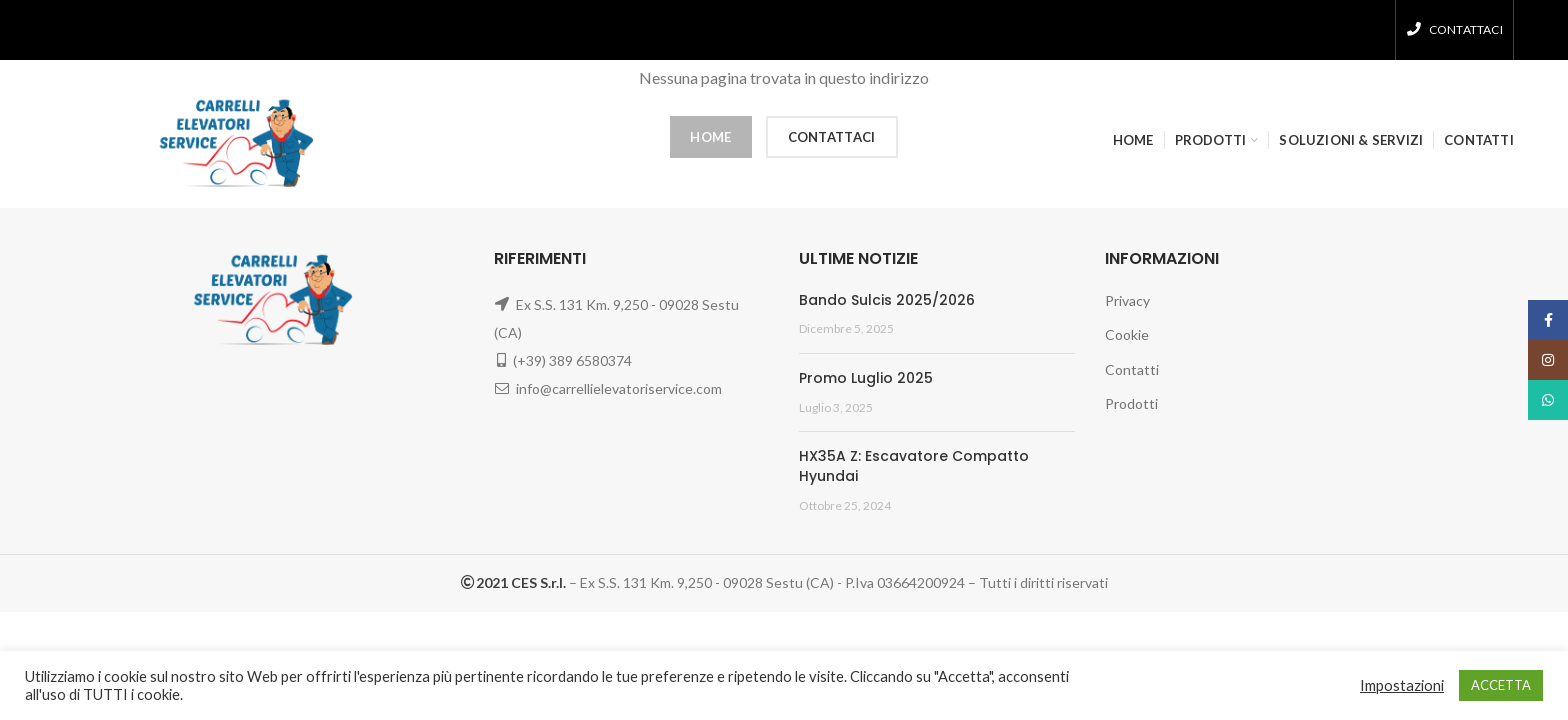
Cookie (1127, 334)
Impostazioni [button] (1402, 685)
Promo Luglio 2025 (866, 378)
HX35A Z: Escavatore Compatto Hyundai (914, 466)
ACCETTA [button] (1501, 685)
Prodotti (1131, 403)
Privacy (1127, 300)
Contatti (1132, 369)
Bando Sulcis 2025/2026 (887, 300)
